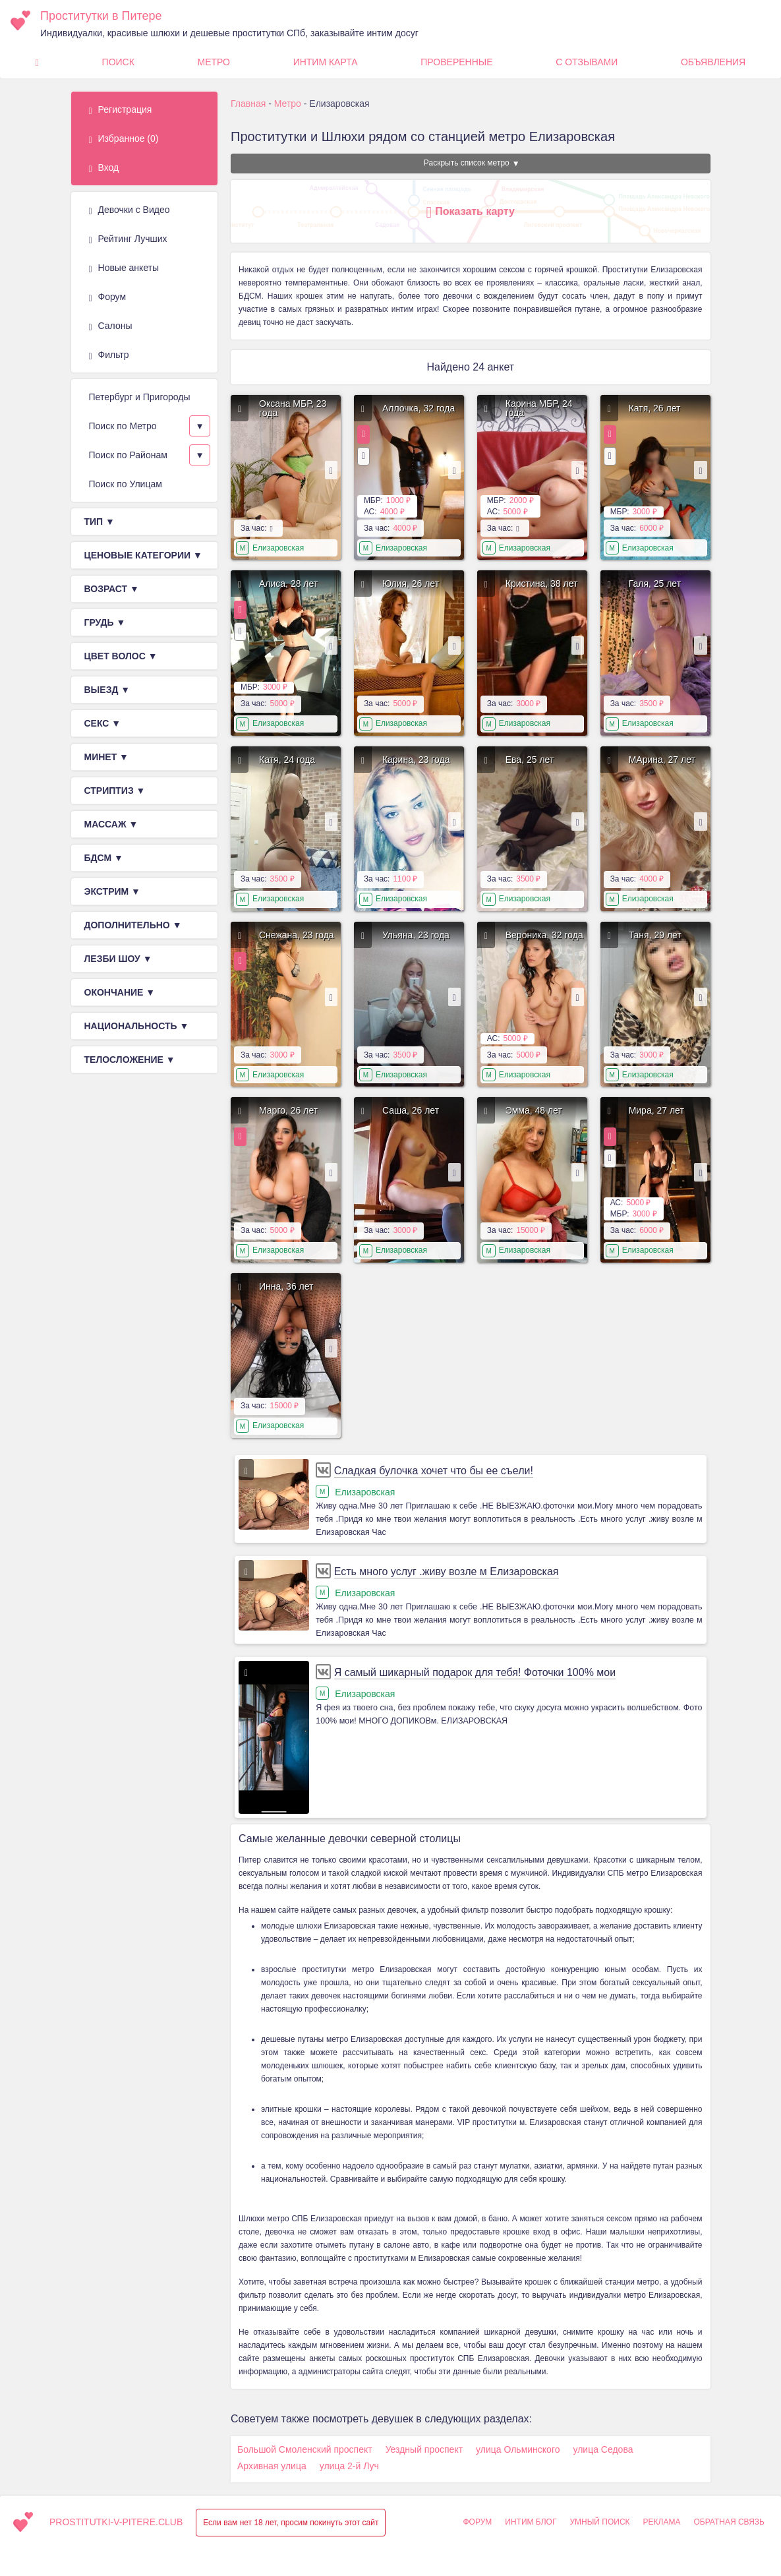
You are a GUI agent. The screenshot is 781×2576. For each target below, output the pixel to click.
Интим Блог (530, 2522)
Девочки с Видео (129, 210)
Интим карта (325, 62)
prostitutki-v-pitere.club (116, 2522)
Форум (108, 297)
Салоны (110, 326)
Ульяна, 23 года (415, 935)
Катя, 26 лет (655, 408)
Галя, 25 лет (655, 583)
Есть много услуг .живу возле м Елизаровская (446, 1571)
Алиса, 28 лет (288, 583)
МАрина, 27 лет (662, 759)
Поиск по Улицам (125, 484)
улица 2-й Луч (349, 2466)
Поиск (118, 62)
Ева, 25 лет (530, 759)
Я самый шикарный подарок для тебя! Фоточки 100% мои (475, 1672)
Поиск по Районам (128, 455)
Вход (104, 168)
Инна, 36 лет (286, 1286)
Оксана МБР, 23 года (292, 408)
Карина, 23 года (416, 759)
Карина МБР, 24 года (539, 408)
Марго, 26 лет (288, 1110)
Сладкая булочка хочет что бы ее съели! (433, 1470)
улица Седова (603, 2449)
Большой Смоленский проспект (304, 2449)
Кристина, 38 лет (542, 583)
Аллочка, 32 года (418, 408)
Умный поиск (599, 2522)
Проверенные (456, 62)
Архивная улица (271, 2466)
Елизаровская (278, 548)
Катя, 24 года (287, 759)
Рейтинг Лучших (128, 239)
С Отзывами (587, 62)
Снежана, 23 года (296, 935)
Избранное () (124, 139)
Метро (214, 62)
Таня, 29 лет (655, 935)
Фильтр (109, 355)
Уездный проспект (424, 2449)
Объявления (713, 62)
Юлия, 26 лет (410, 583)
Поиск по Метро (123, 426)
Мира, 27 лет (656, 1110)
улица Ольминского (518, 2449)
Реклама (662, 2522)
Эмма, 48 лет (534, 1110)
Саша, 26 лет (410, 1110)
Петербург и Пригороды (139, 397)
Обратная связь (729, 2522)
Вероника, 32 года (544, 935)
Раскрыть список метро (466, 162)
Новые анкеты (124, 268)
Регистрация (120, 110)
